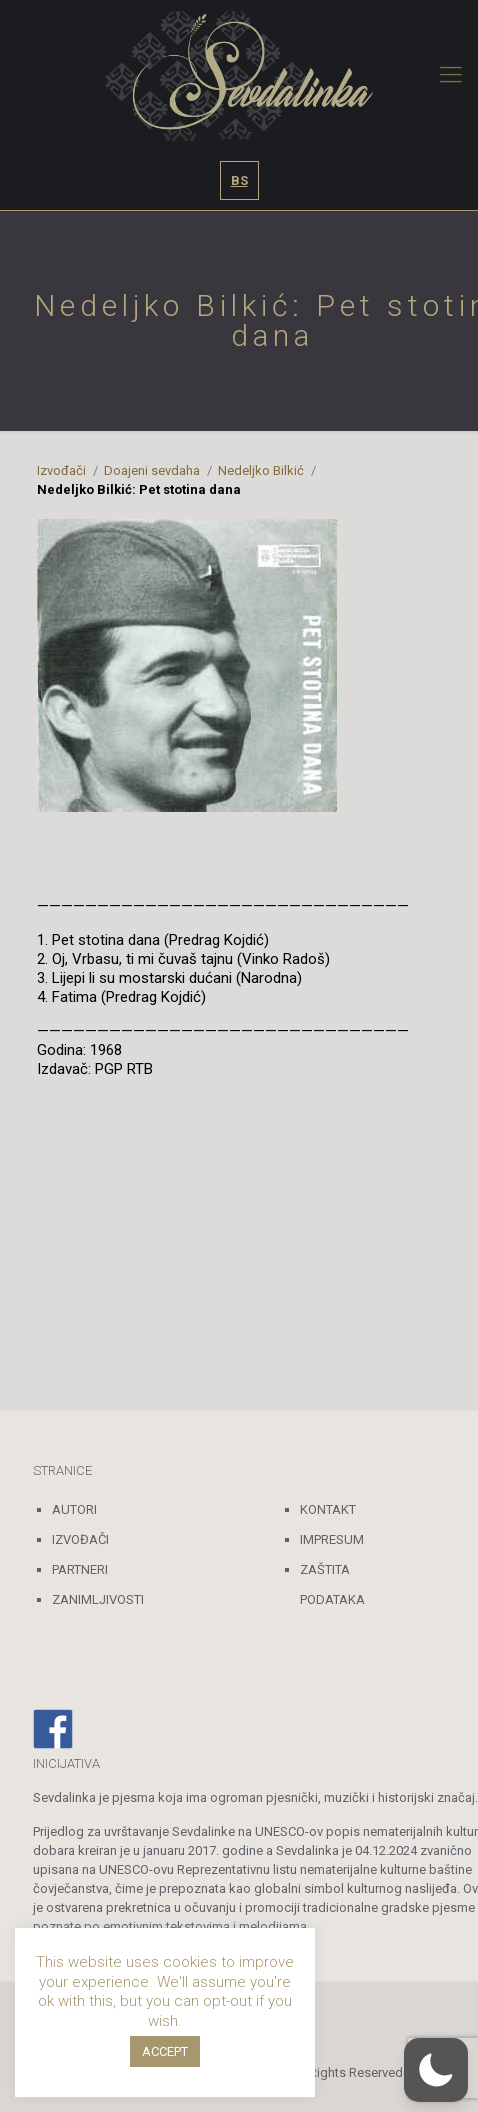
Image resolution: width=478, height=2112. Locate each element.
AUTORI (74, 1509)
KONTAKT (328, 1509)
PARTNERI (80, 1569)
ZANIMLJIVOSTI (98, 1599)
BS (239, 180)
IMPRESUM (332, 1539)
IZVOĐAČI (80, 1539)
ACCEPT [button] (165, 2051)
